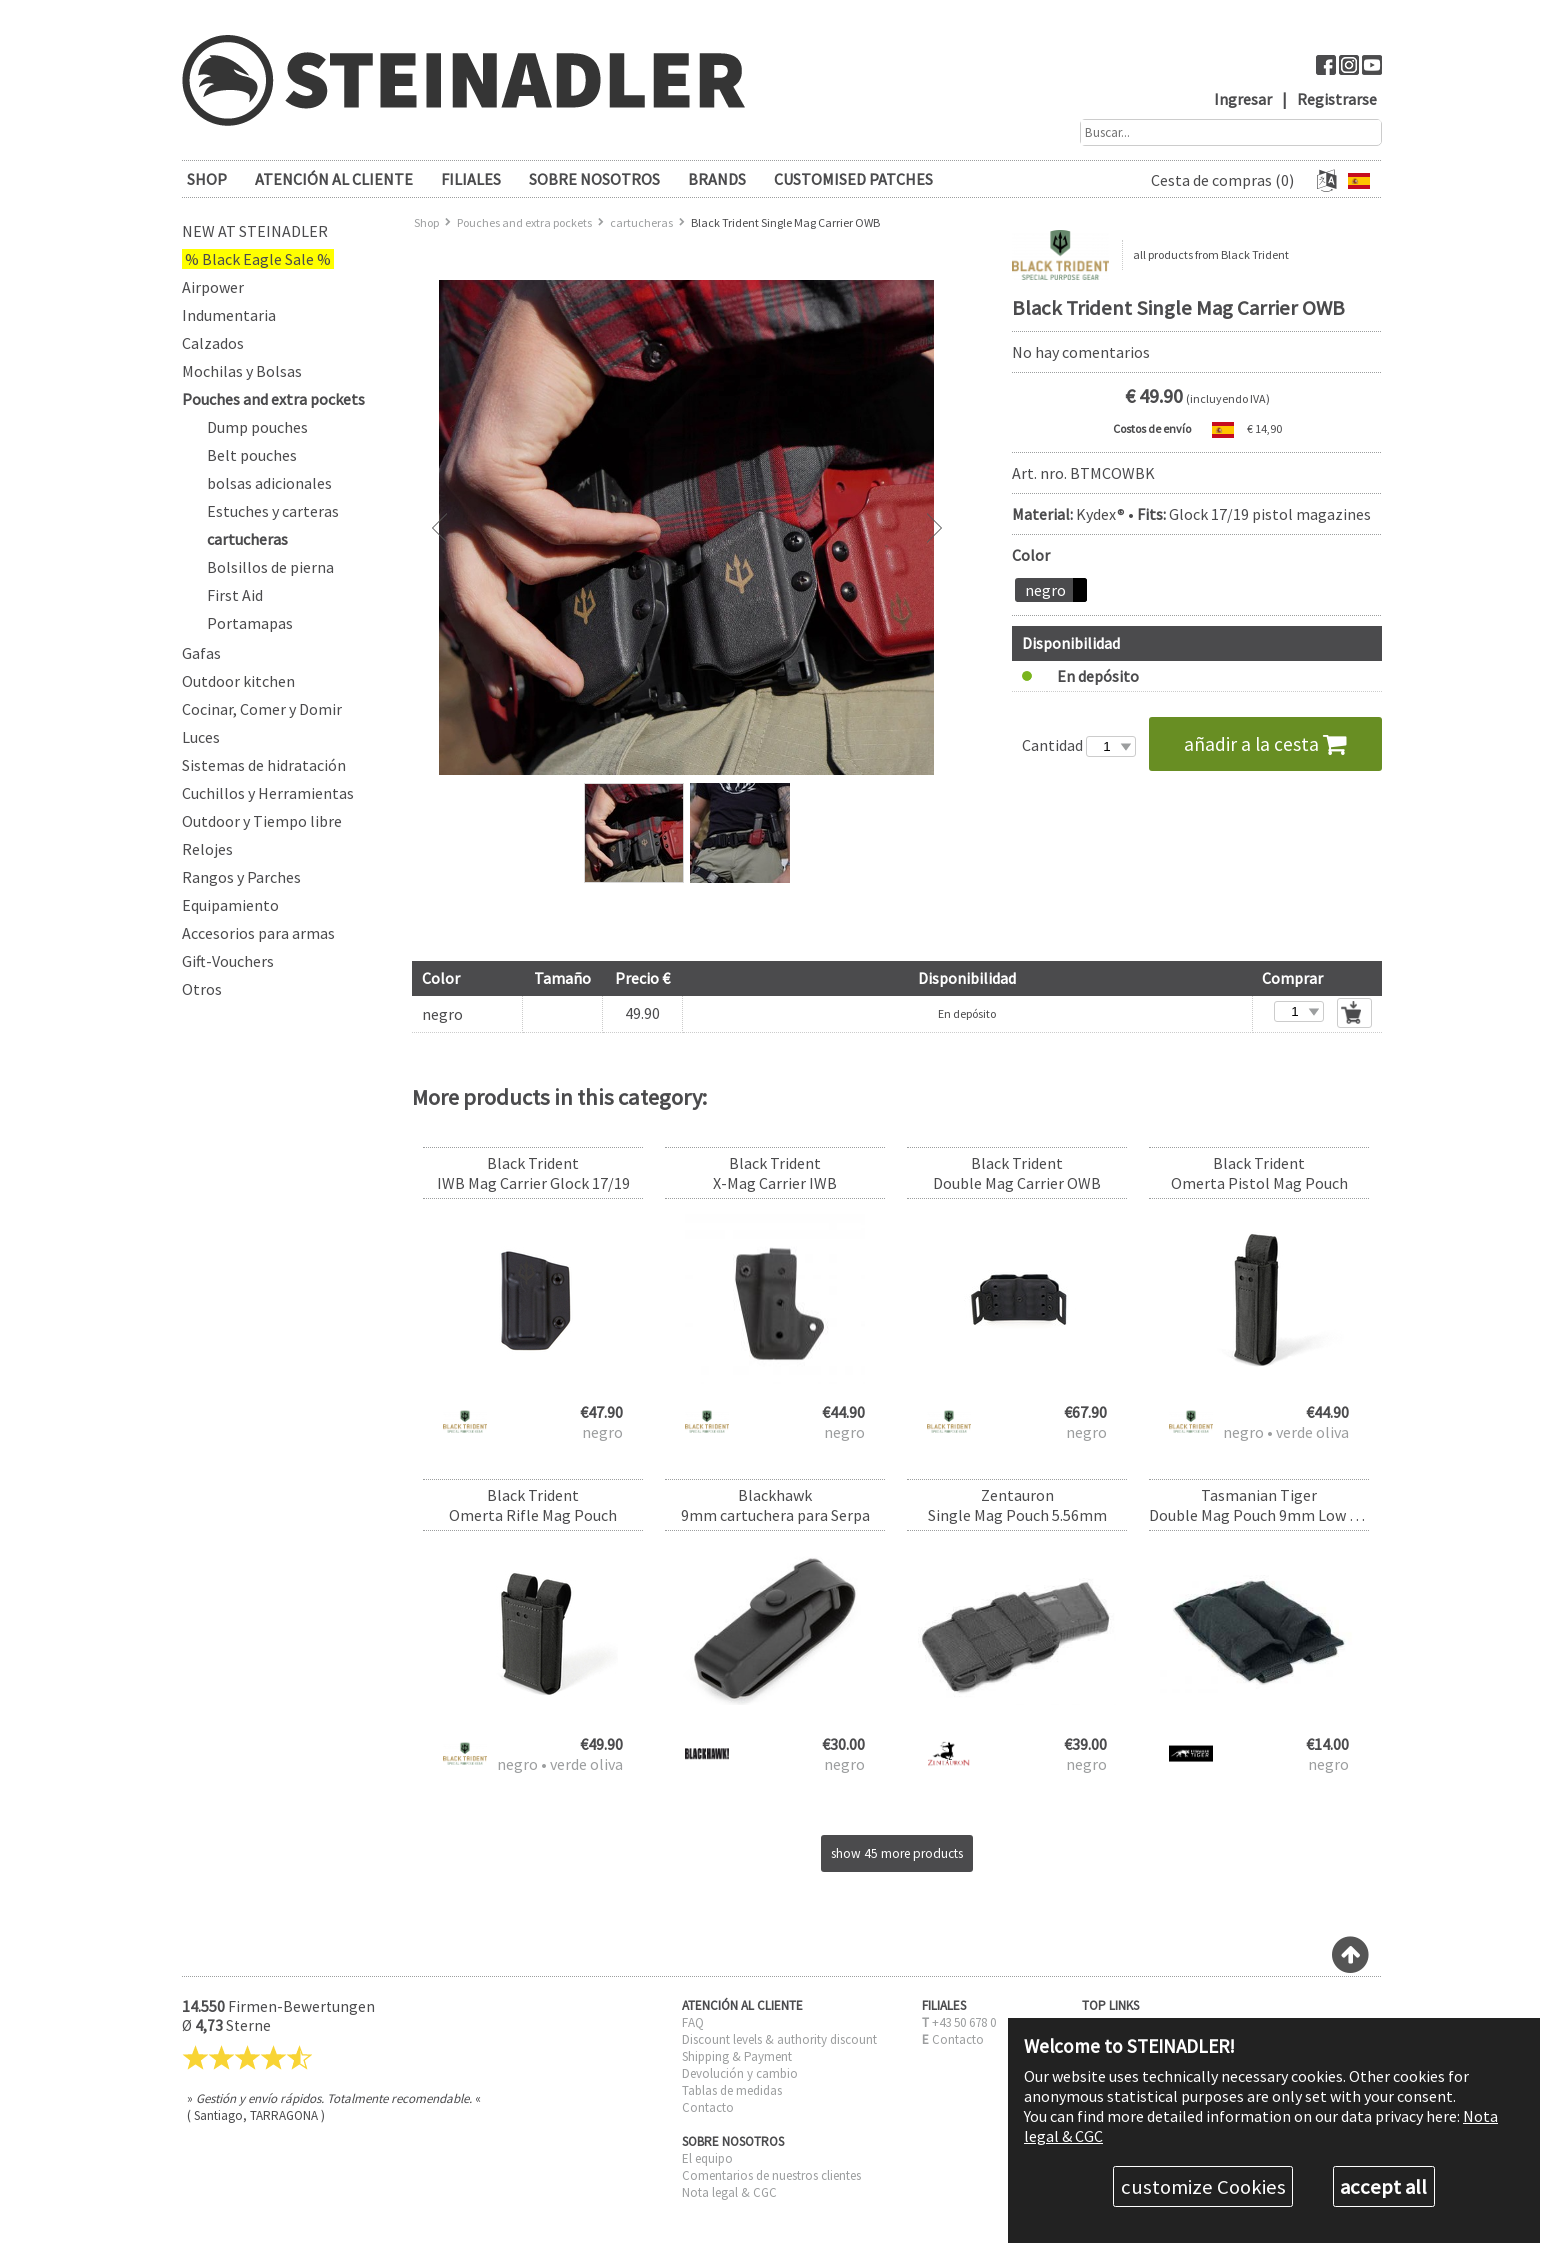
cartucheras (247, 539)
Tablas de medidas (732, 2090)
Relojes (207, 849)
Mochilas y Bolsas (242, 371)
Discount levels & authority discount (779, 2039)
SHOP (207, 179)
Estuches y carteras (273, 511)
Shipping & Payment (737, 2056)
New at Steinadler (255, 231)
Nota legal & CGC (729, 2192)
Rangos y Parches (241, 877)
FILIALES (471, 179)
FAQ (693, 2022)
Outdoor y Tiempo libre (262, 821)
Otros (202, 989)
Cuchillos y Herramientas (268, 793)
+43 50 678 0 (964, 2022)
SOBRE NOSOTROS (594, 179)
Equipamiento (230, 905)
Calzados (213, 343)
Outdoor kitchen (238, 681)
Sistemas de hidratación (264, 765)
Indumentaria (229, 315)
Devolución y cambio (740, 2073)
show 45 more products (897, 1853)
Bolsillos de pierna (270, 567)
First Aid (235, 595)
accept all (1383, 2187)
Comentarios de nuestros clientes (771, 2175)
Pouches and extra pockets (273, 399)
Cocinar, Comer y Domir (262, 709)
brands (717, 179)
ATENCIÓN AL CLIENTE (334, 179)
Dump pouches (257, 427)
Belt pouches (252, 455)
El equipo (707, 2158)
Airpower (213, 287)
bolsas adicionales (269, 483)
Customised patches (853, 179)
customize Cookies (1203, 2187)
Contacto (708, 2107)
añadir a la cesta (1265, 744)
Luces (201, 737)
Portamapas (250, 623)
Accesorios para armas (258, 933)
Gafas (201, 653)
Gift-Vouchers (228, 961)
